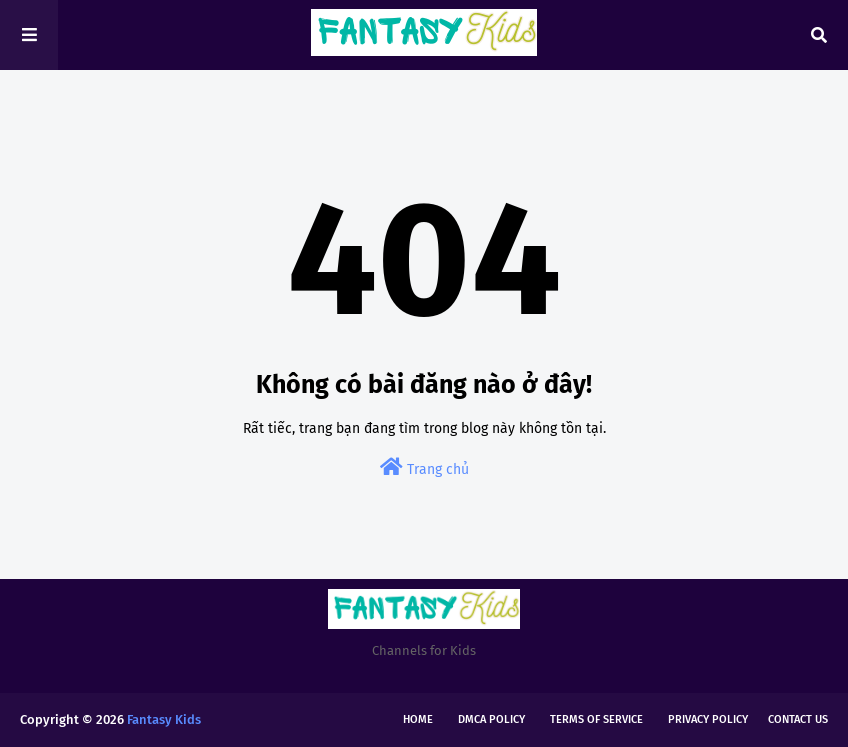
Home (418, 719)
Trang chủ (424, 467)
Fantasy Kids (164, 719)
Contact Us (798, 719)
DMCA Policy (491, 719)
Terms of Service (596, 719)
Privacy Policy (708, 719)
